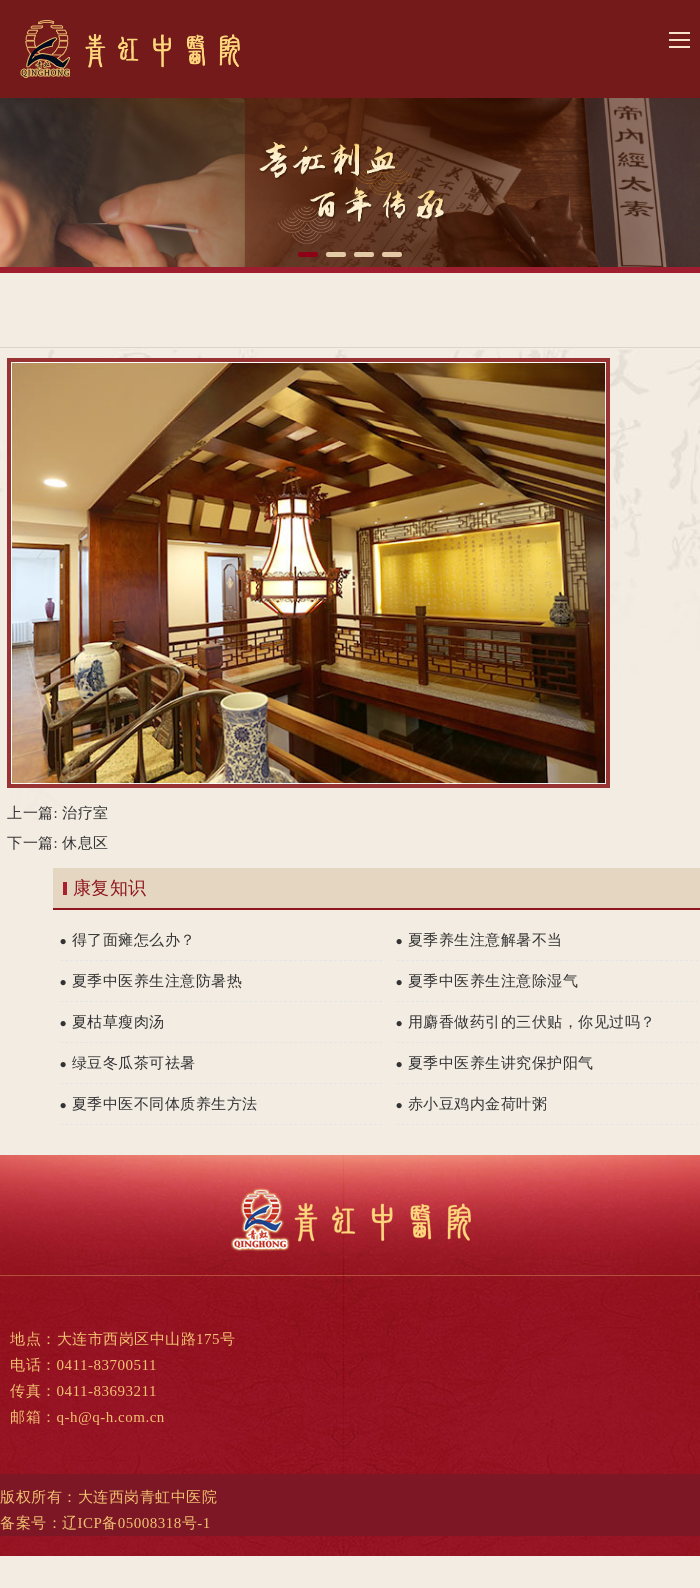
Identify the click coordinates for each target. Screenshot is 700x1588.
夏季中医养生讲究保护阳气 (495, 1063)
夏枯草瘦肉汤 (112, 1022)
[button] (308, 254)
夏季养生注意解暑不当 (479, 940)
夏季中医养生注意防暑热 (151, 981)
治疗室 (85, 813)
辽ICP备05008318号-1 (136, 1523)
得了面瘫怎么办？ (128, 940)
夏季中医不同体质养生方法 (159, 1104)
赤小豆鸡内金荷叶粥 (472, 1104)
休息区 (85, 843)
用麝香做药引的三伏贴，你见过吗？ (526, 1022)
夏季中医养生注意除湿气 (487, 981)
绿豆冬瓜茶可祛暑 (128, 1063)
